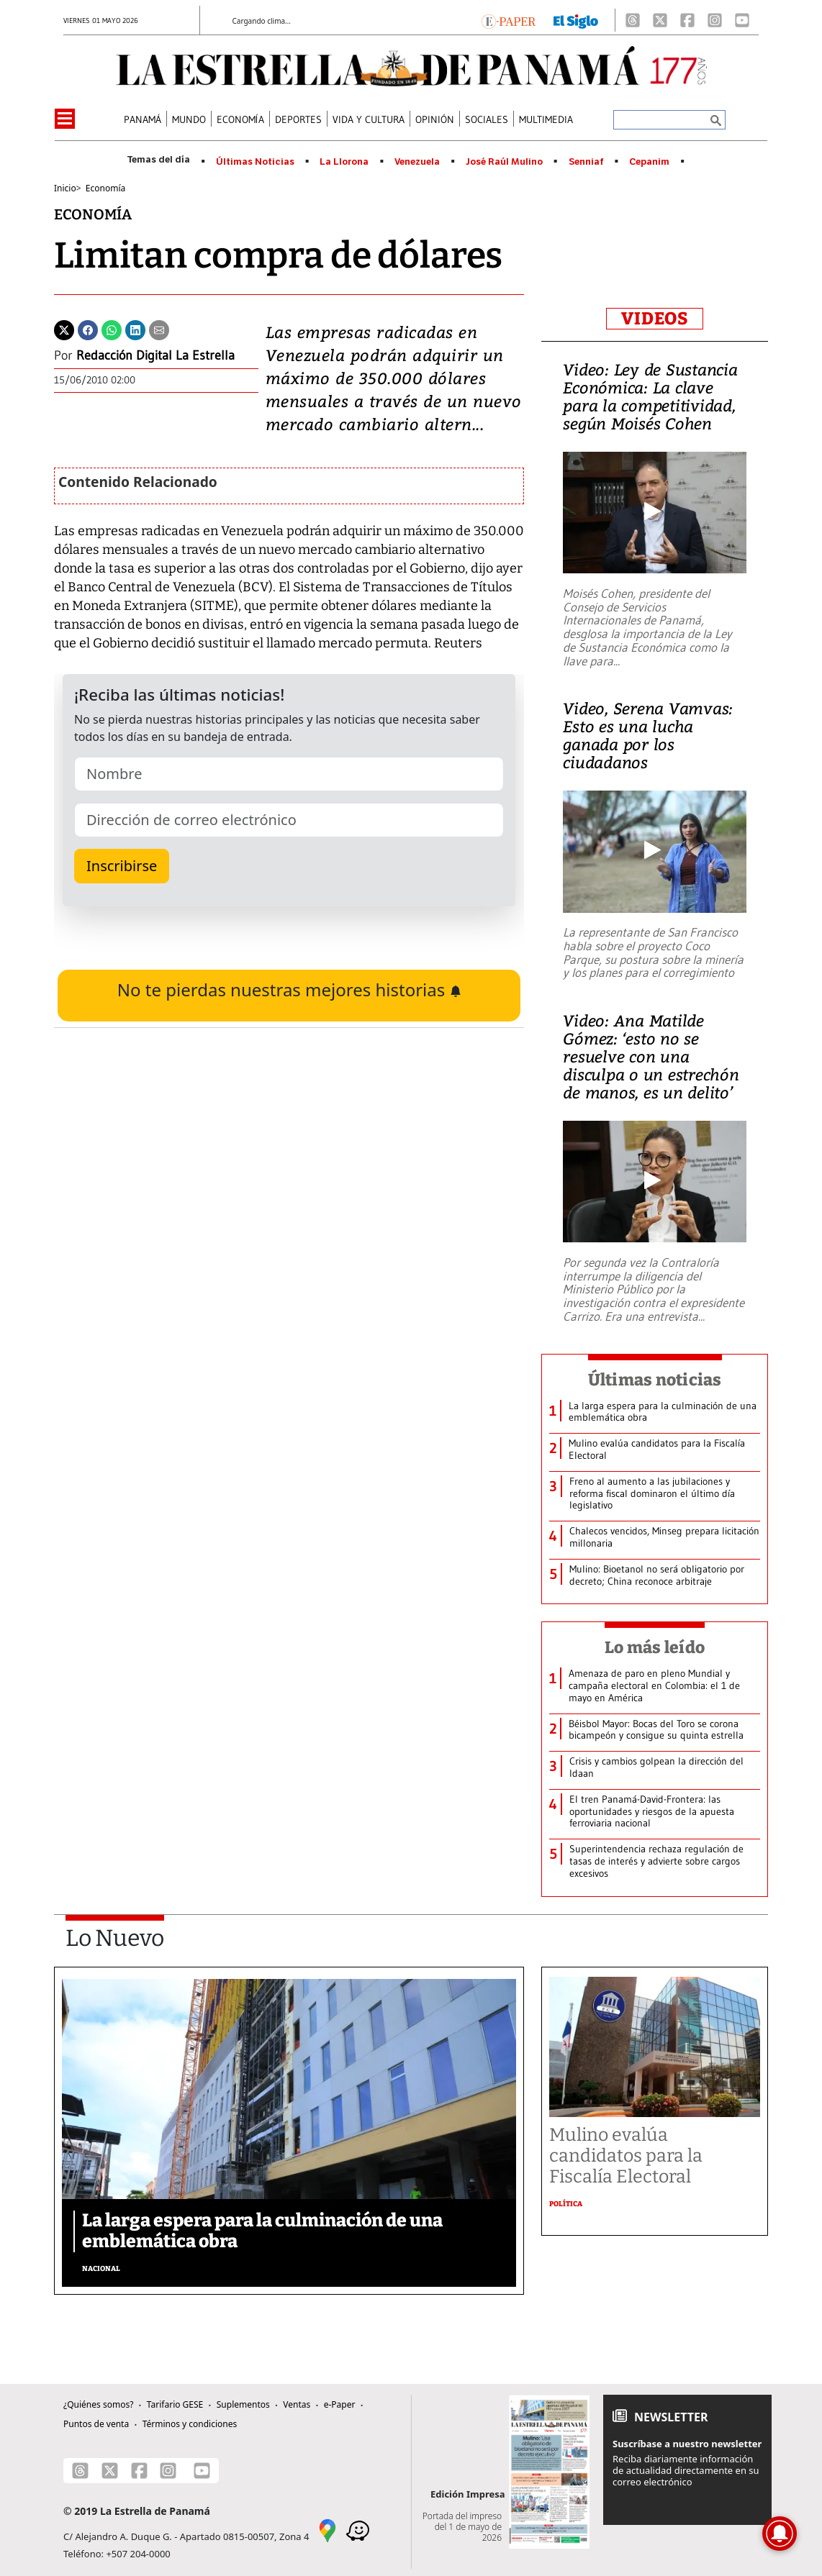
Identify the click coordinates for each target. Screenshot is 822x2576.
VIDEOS (654, 319)
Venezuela (417, 162)
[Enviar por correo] (159, 329)
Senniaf (586, 162)
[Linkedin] (135, 329)
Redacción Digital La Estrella (155, 355)
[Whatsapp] (111, 329)
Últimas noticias (655, 1380)
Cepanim (649, 162)
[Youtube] (742, 20)
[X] (660, 20)
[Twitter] (64, 329)
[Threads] (632, 20)
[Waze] (357, 2529)
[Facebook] (687, 20)
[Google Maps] (327, 2529)
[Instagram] (714, 20)
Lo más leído (655, 1647)
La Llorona (344, 162)
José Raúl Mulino (504, 162)
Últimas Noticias (255, 162)
